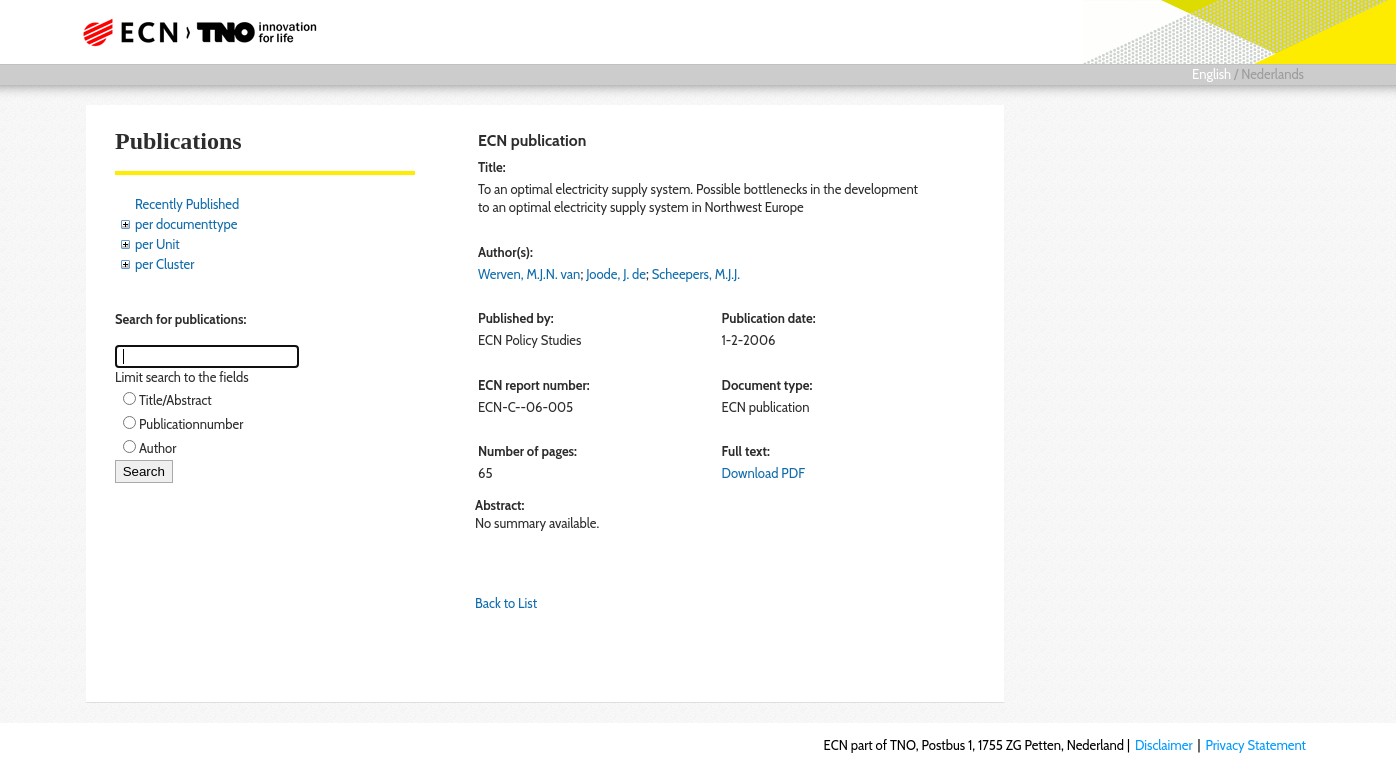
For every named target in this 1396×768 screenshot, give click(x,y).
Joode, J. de (616, 274)
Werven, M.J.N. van (529, 274)
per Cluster (164, 264)
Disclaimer (1164, 745)
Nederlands (1272, 74)
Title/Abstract (175, 400)
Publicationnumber (191, 424)
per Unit (157, 244)
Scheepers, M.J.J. (696, 274)
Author (157, 448)
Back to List (506, 603)
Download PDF (763, 473)
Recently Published (187, 204)
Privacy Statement (1255, 745)
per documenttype (186, 224)
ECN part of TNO (193, 32)
